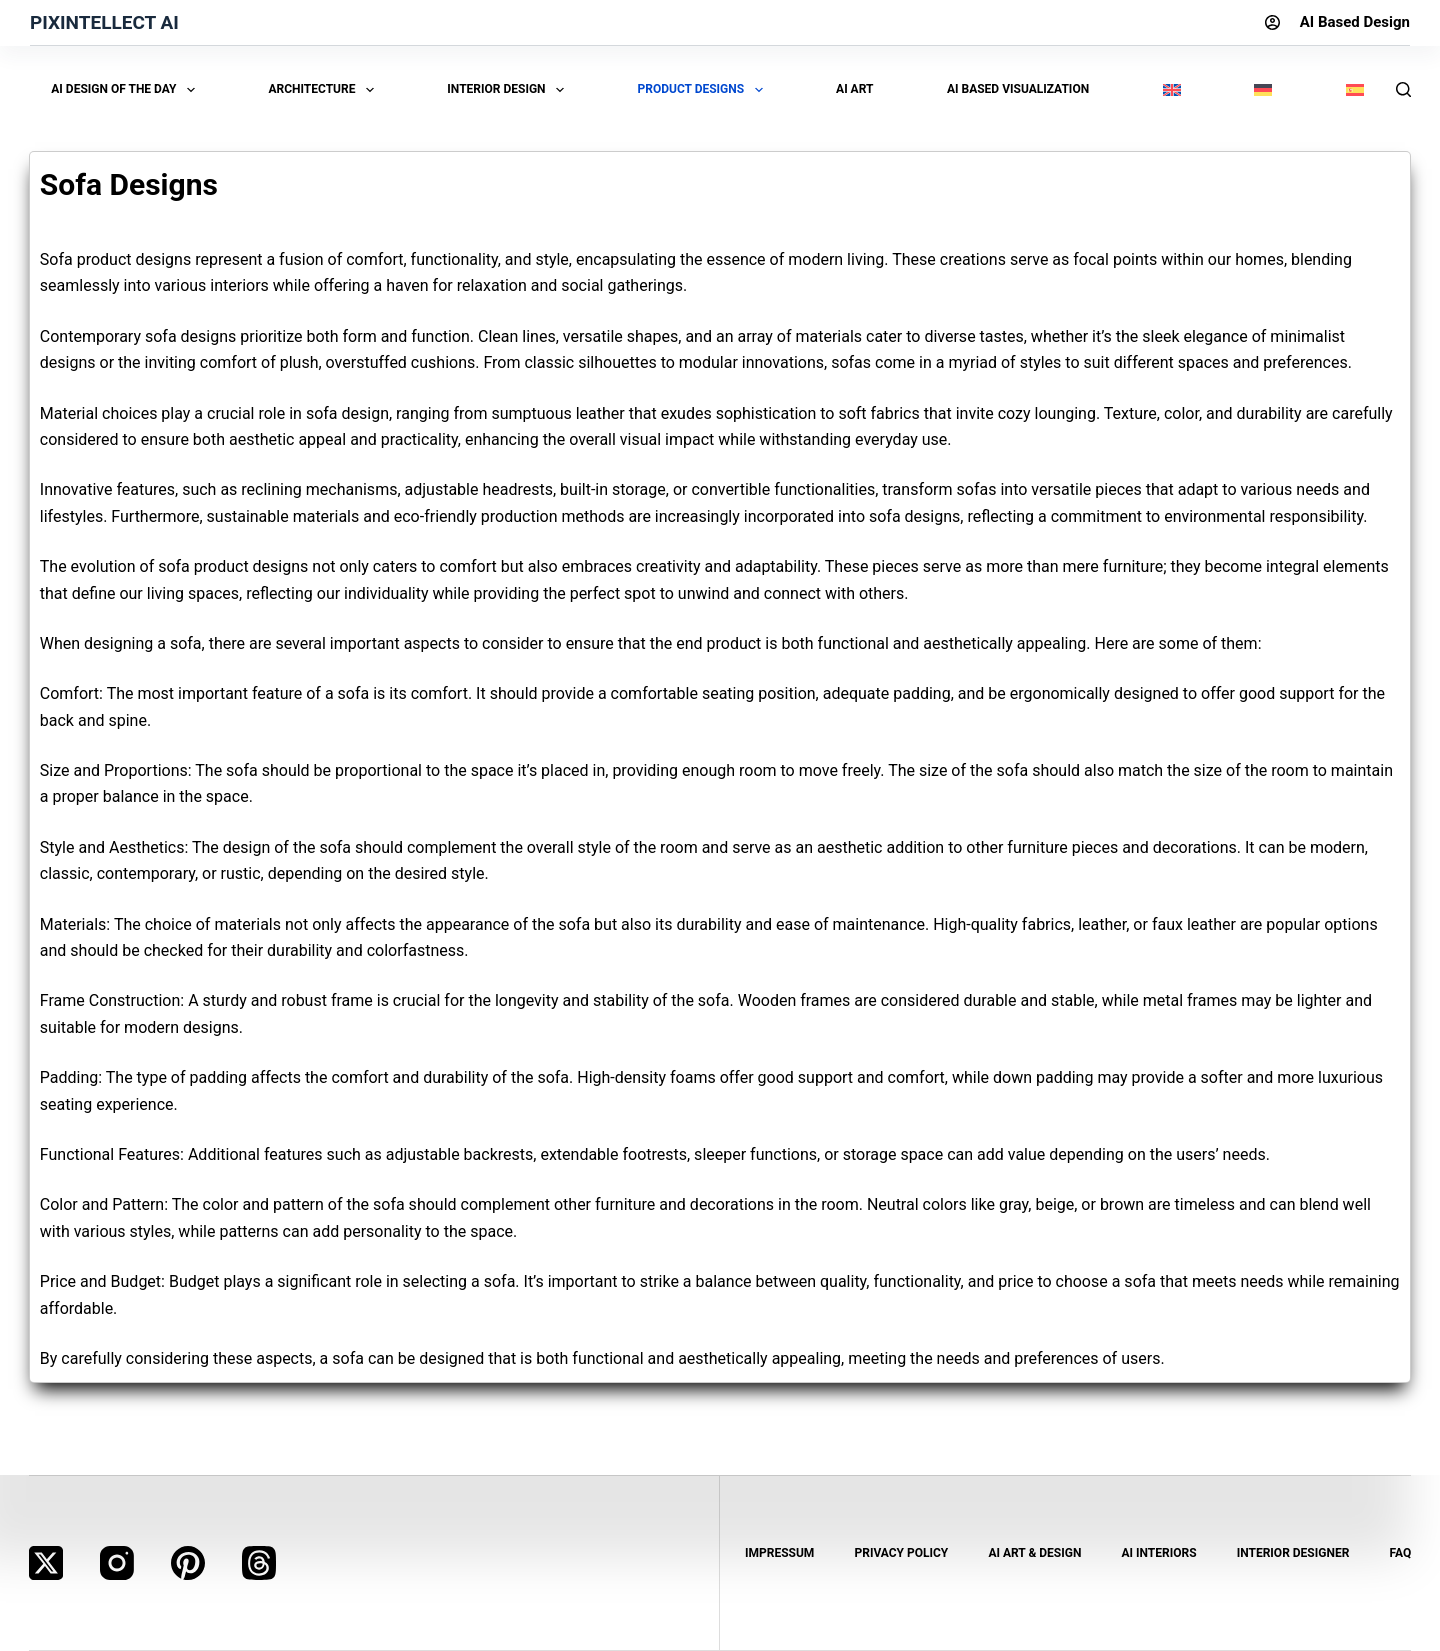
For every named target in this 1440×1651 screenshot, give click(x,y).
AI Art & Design (1034, 1553)
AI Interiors (1159, 1553)
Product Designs (703, 90)
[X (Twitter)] (46, 1563)
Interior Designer (1293, 1553)
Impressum (779, 1553)
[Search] (1403, 89)
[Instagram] (117, 1563)
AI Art (854, 89)
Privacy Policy (901, 1553)
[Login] (1272, 22)
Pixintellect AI (104, 22)
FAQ (1400, 1553)
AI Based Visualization (1018, 89)
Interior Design (509, 90)
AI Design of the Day (127, 90)
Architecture (324, 90)
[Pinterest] (188, 1563)
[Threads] (259, 1563)
